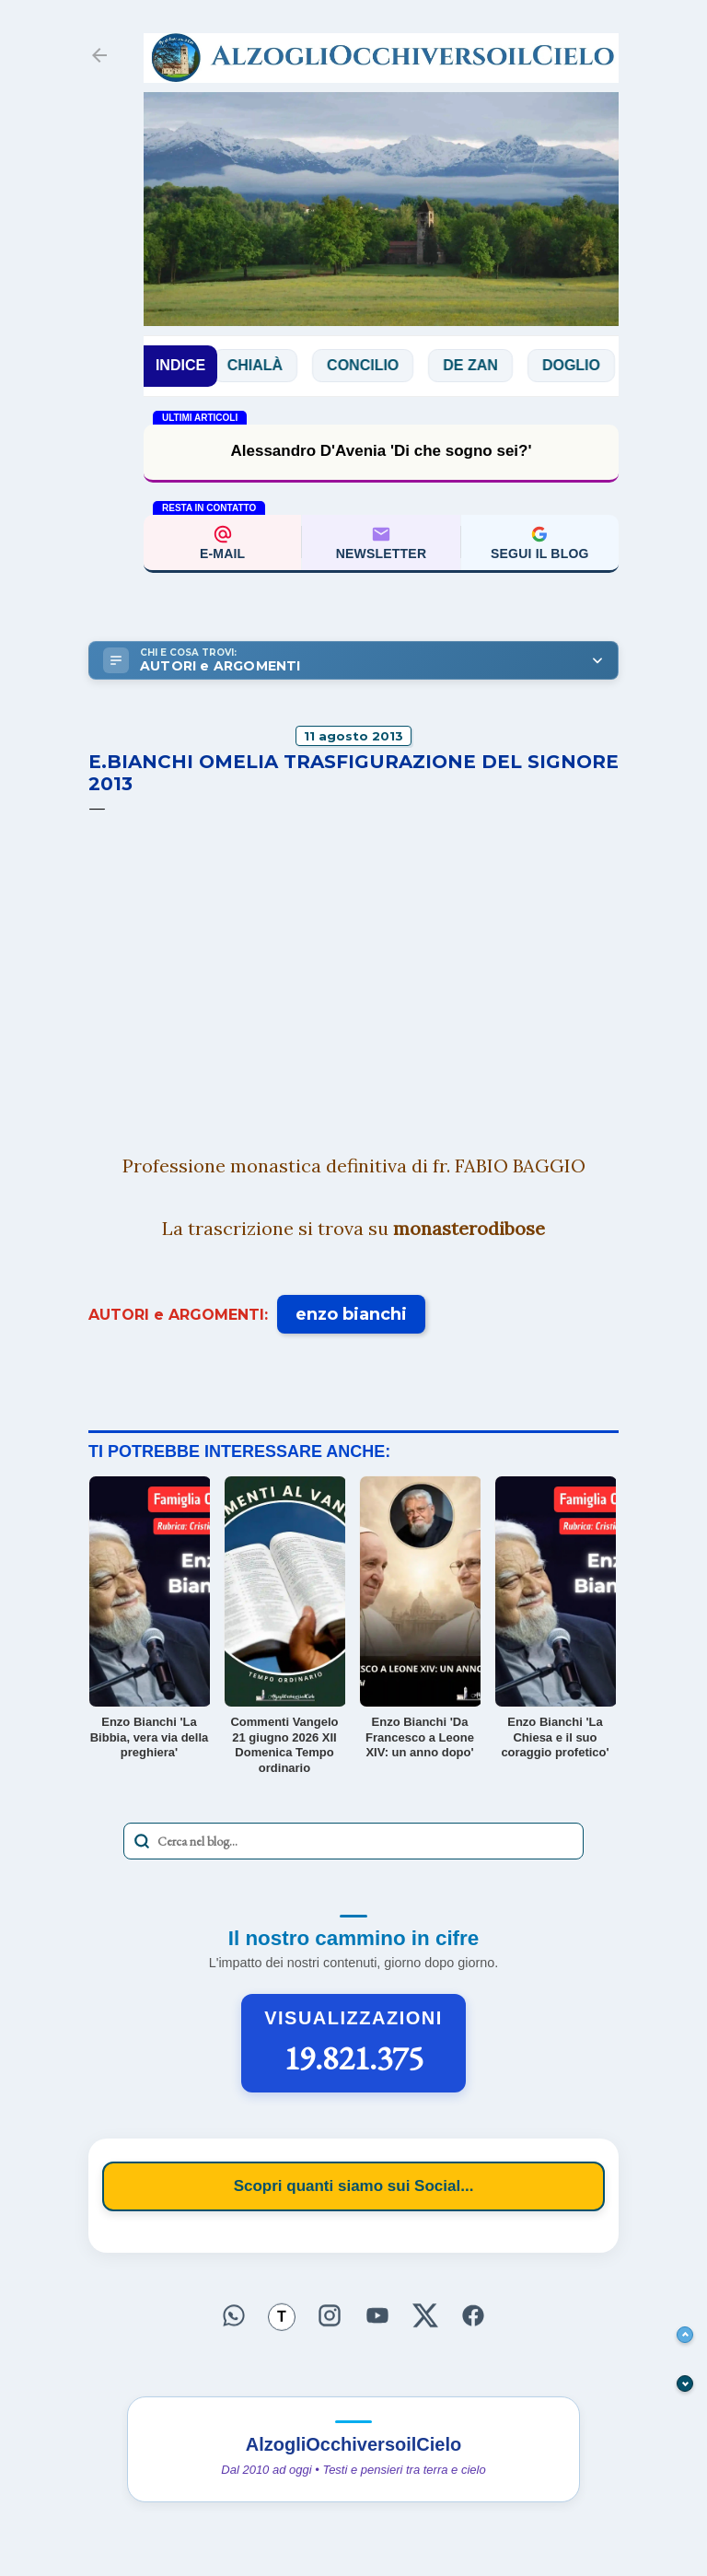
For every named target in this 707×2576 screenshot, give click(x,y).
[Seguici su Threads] (281, 2318)
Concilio (379, 365)
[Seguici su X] (425, 2315)
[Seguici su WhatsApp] (233, 2315)
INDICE (180, 365)
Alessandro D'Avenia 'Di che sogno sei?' (380, 451)
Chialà (270, 365)
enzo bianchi (351, 1314)
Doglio (587, 365)
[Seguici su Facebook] (473, 2315)
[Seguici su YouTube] (377, 2315)
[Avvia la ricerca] (141, 1841)
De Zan (487, 365)
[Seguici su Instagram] (329, 2315)
